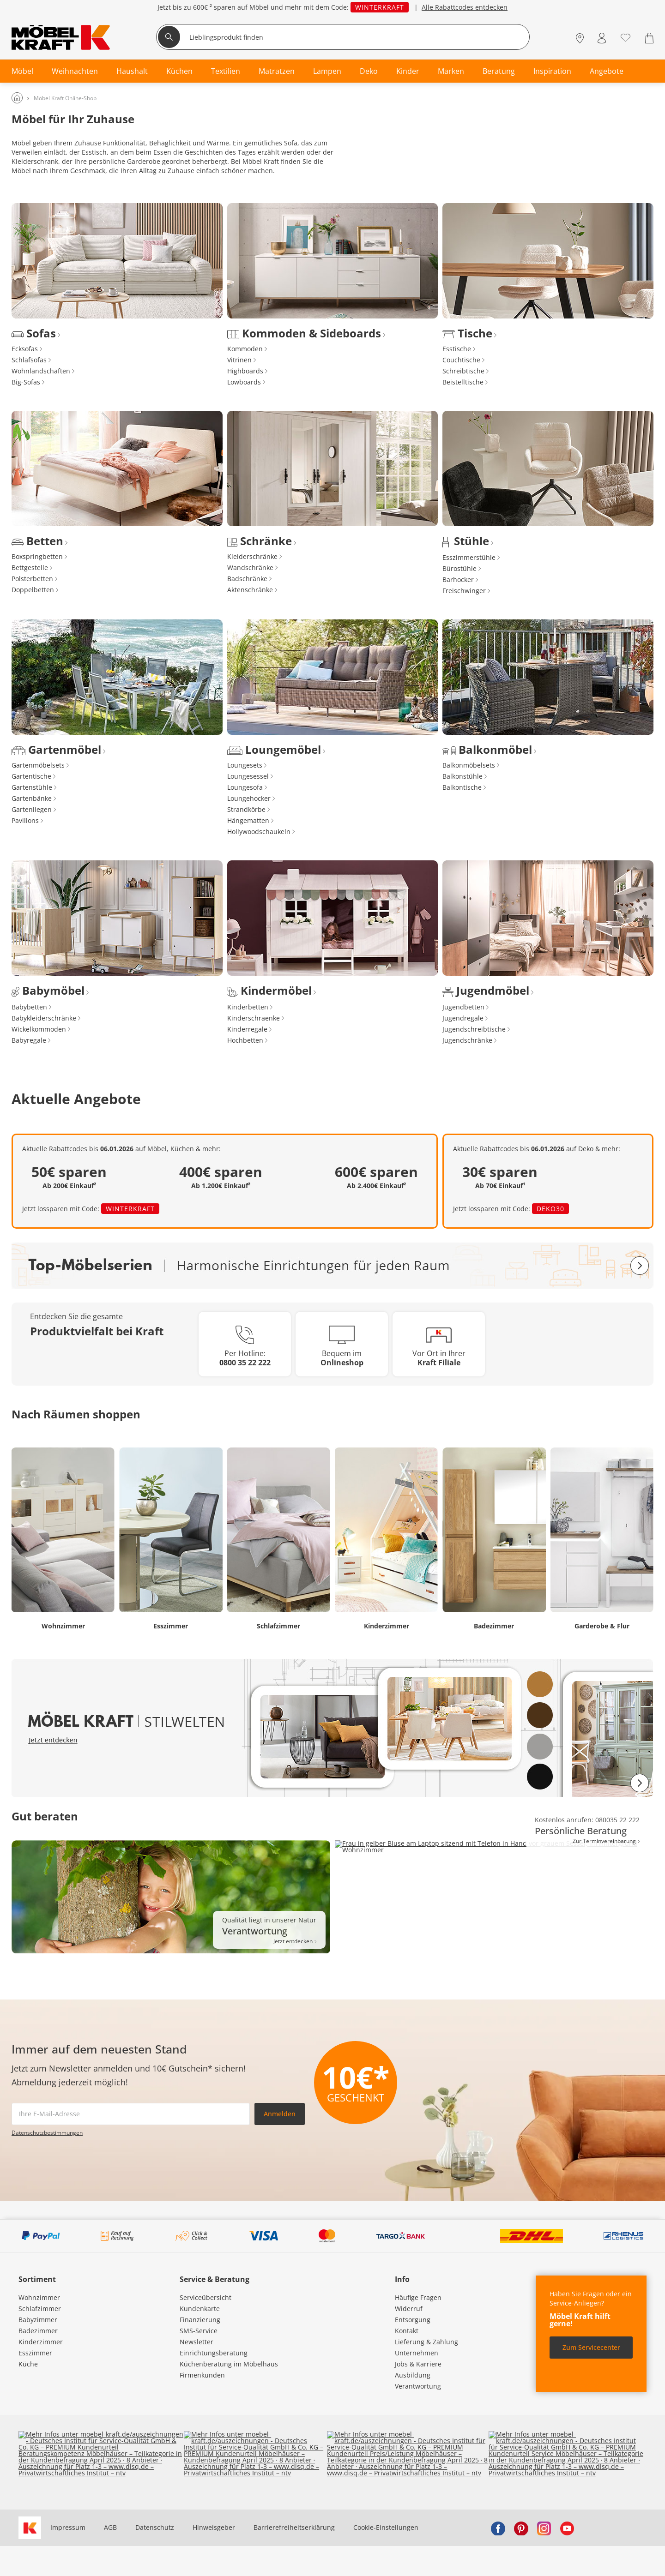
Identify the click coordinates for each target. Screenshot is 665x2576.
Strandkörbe (246, 809)
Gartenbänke (32, 798)
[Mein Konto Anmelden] (602, 38)
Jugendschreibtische (474, 1029)
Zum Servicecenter (591, 2347)
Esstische (456, 348)
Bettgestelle (30, 567)
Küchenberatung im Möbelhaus (229, 2364)
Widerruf (409, 2308)
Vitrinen (239, 359)
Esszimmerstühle (469, 557)
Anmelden (280, 2113)
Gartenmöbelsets (38, 765)
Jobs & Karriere (418, 2364)
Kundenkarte (200, 2308)
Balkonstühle (462, 776)
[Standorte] (580, 38)
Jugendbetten (463, 1007)
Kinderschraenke (253, 1018)
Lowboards (244, 382)
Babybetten (29, 1007)
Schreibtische (463, 370)
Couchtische (461, 359)
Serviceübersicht (205, 2297)
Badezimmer (38, 2330)
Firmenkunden (202, 2375)
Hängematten (248, 820)
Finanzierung (200, 2319)
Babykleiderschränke (44, 1018)
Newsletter (196, 2341)
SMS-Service (199, 2330)
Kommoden (245, 348)
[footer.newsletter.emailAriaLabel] (131, 2114)
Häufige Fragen (418, 2297)
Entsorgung (412, 2319)
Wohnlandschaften (41, 370)
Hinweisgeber (214, 2527)
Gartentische (31, 776)
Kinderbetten (247, 1007)
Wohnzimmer (39, 2297)
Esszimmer (35, 2352)
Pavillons (25, 820)
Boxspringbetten (37, 556)
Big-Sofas (26, 382)
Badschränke (247, 578)
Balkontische (462, 787)
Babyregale (29, 1040)
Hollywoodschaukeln (258, 831)
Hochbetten (245, 1040)
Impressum (67, 2527)
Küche (28, 2364)
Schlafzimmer (39, 2308)
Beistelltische (463, 382)
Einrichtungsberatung (214, 2352)
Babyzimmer (37, 2319)
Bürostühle (459, 568)
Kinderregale (247, 1029)
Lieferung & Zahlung (426, 2341)
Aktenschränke (250, 589)
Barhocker (458, 579)
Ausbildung (412, 2375)
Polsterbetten (32, 578)
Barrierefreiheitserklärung (294, 2527)
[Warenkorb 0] (649, 38)
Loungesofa (245, 787)
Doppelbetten (33, 589)
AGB (110, 2527)
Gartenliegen (32, 809)
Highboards (245, 370)
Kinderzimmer (40, 2341)
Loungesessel (248, 776)
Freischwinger (464, 590)
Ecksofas (25, 348)
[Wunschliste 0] (625, 37)
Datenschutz (154, 2527)
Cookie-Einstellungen (385, 2527)
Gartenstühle (32, 787)
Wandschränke (250, 567)
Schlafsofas (29, 359)
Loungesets (244, 765)
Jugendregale (463, 1018)
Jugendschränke (467, 1040)
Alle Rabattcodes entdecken (465, 7)
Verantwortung (418, 2386)
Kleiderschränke (252, 556)
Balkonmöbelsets (468, 765)
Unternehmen (416, 2352)
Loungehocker (249, 798)
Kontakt (406, 2330)
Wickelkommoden (39, 1029)
